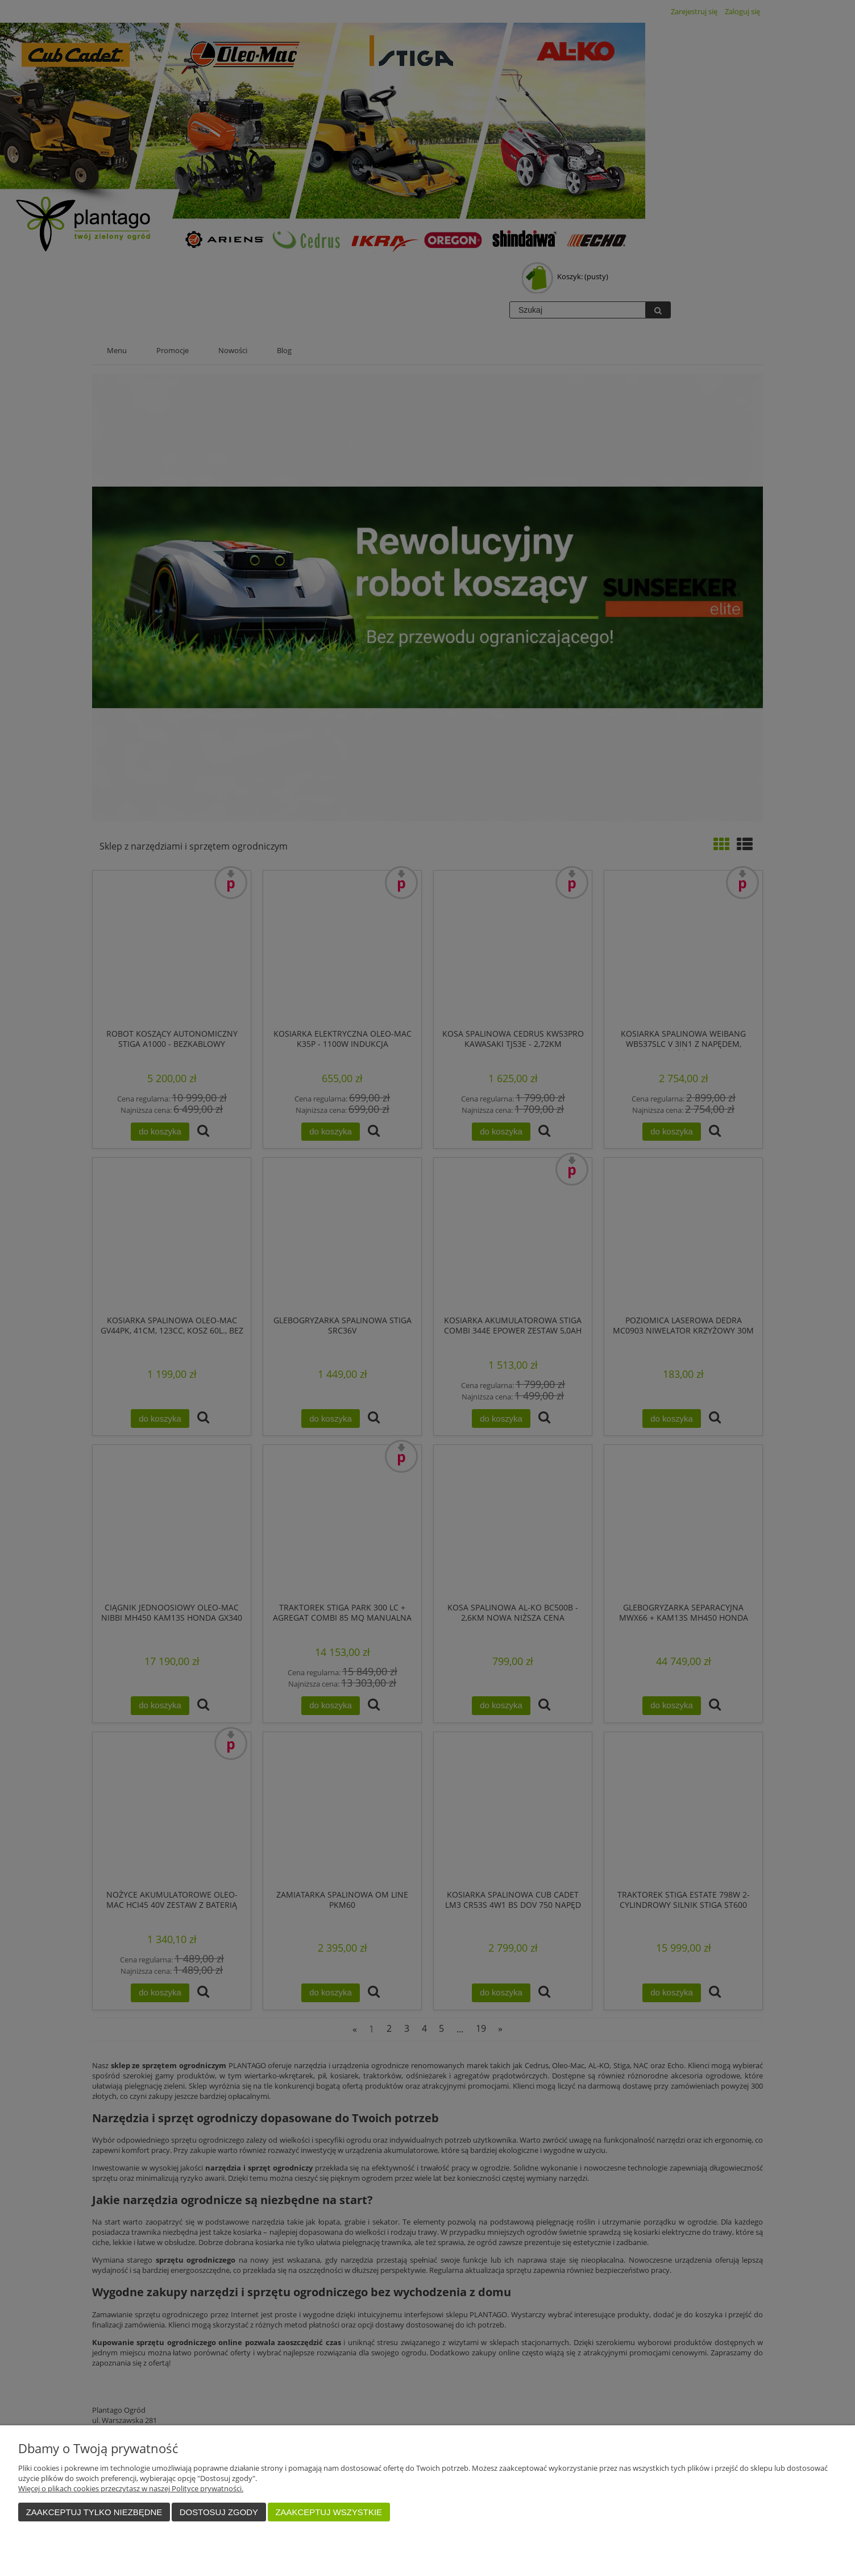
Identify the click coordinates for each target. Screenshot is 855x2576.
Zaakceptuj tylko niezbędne (94, 2512)
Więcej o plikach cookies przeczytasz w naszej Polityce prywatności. (130, 2488)
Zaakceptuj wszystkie (328, 2512)
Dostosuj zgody (219, 2512)
